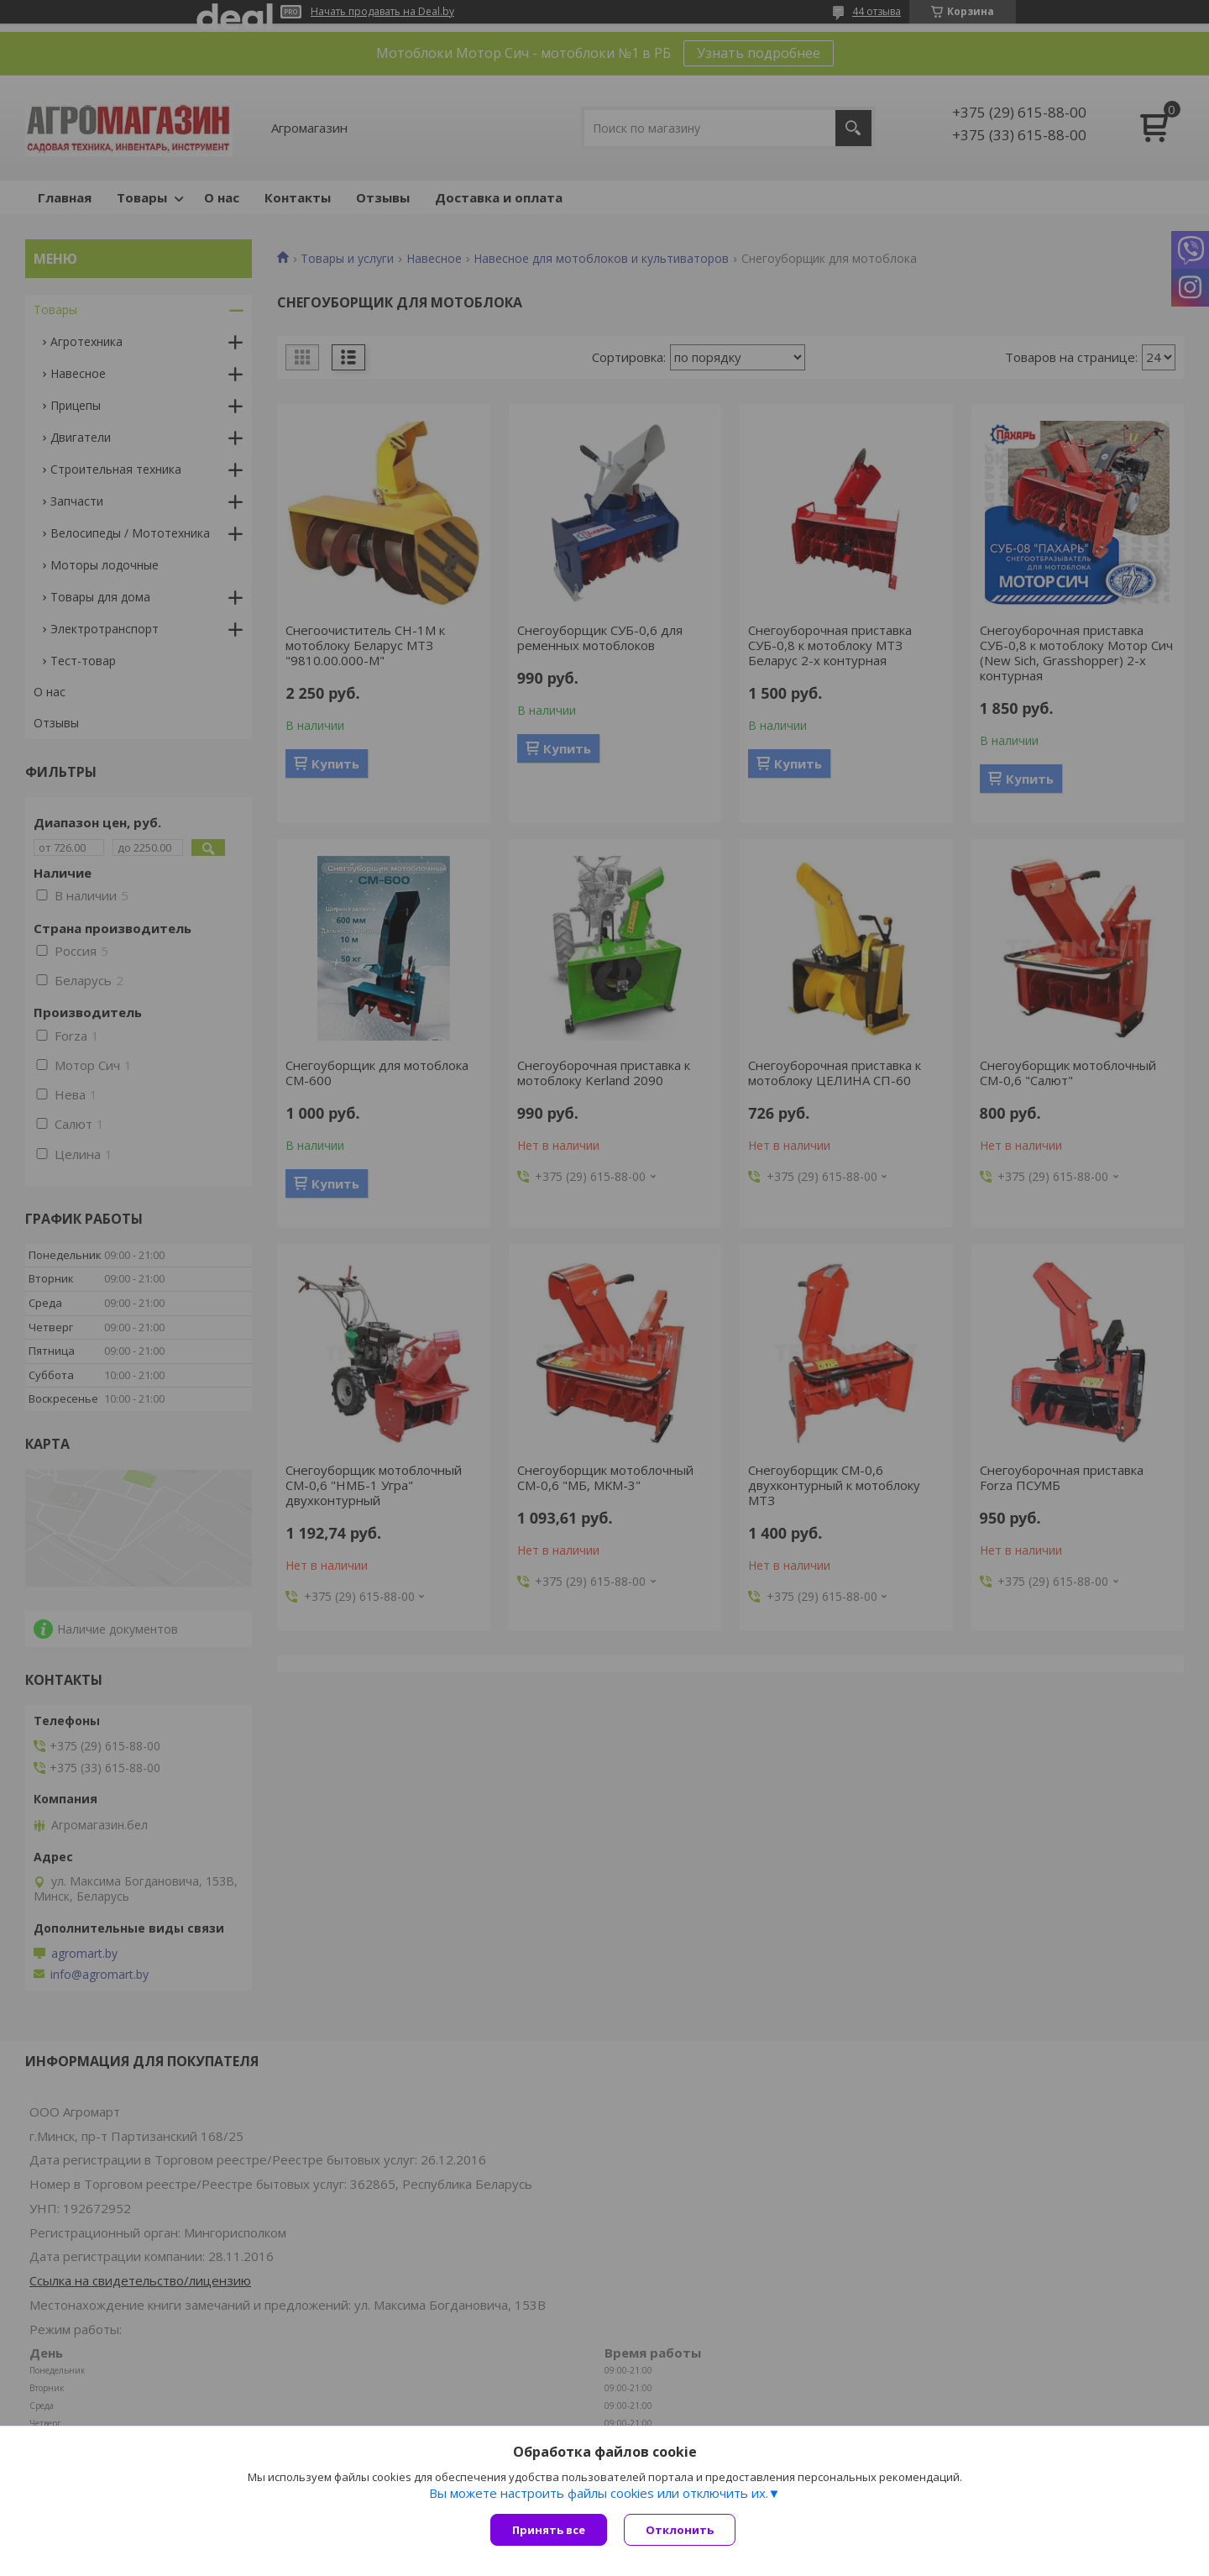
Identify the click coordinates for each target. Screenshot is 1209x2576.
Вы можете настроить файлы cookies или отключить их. (598, 2492)
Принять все (548, 2529)
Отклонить (680, 2529)
